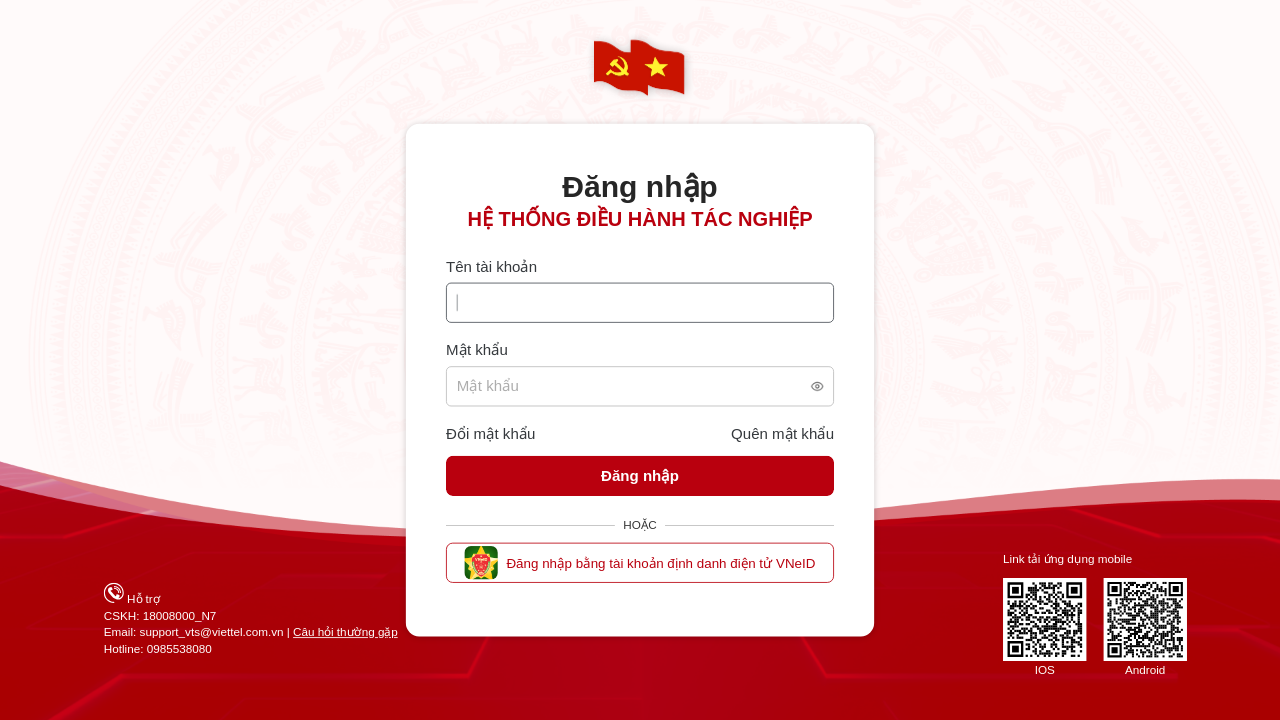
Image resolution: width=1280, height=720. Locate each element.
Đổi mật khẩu (491, 434)
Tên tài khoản (491, 267)
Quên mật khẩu (782, 434)
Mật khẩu (477, 350)
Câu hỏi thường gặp (345, 632)
